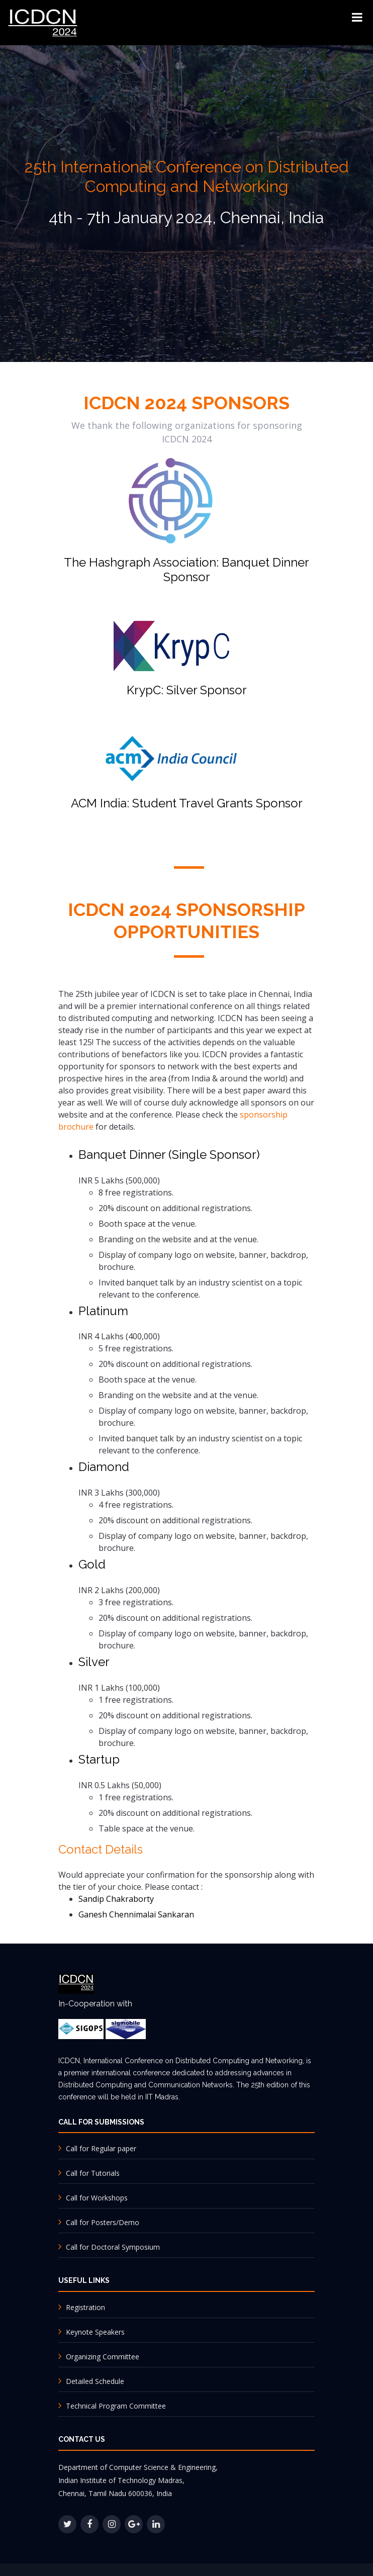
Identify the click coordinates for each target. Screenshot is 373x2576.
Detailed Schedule (94, 2381)
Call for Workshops (96, 2197)
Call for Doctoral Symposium (112, 2247)
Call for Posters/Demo (101, 2222)
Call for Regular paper (100, 2148)
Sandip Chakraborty (116, 1898)
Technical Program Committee (115, 2406)
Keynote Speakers (95, 2332)
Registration (85, 2307)
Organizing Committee (102, 2356)
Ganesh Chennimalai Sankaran (136, 1914)
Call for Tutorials (92, 2173)
